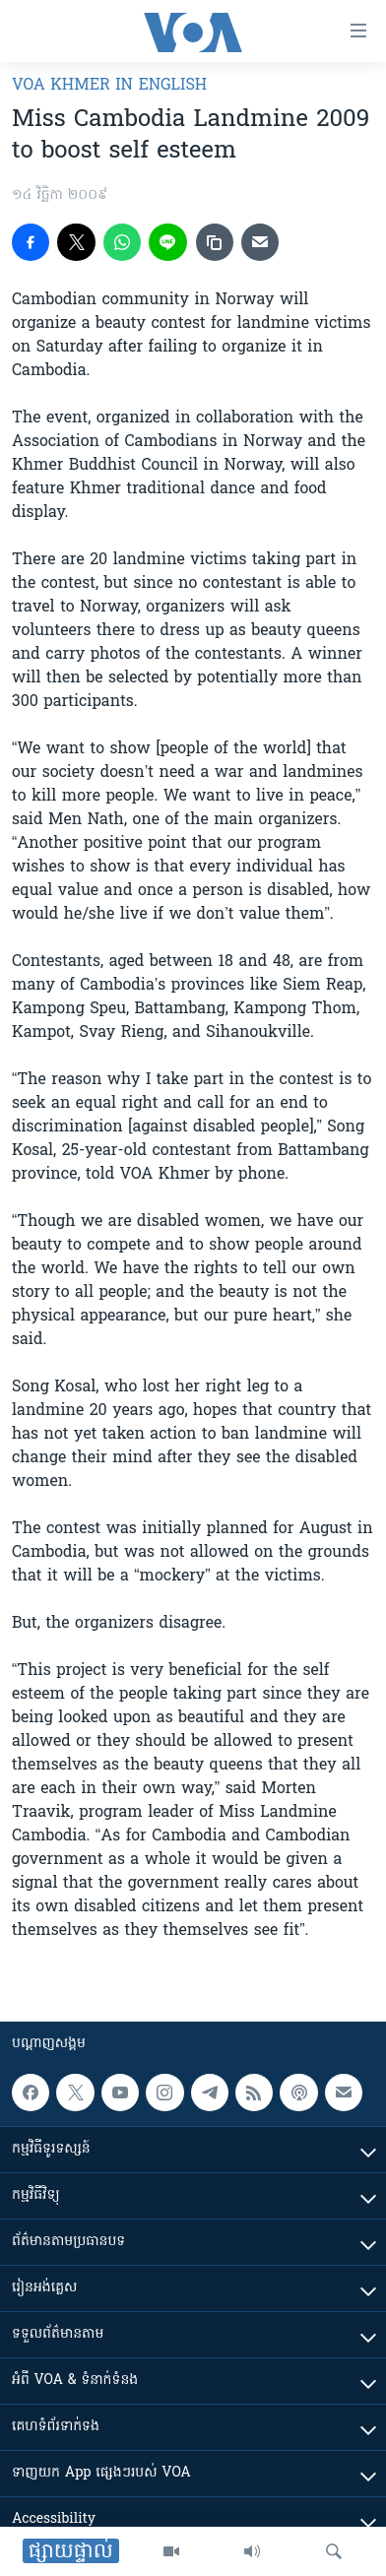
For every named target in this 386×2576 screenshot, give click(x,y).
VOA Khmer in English (109, 85)
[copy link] (214, 242)
